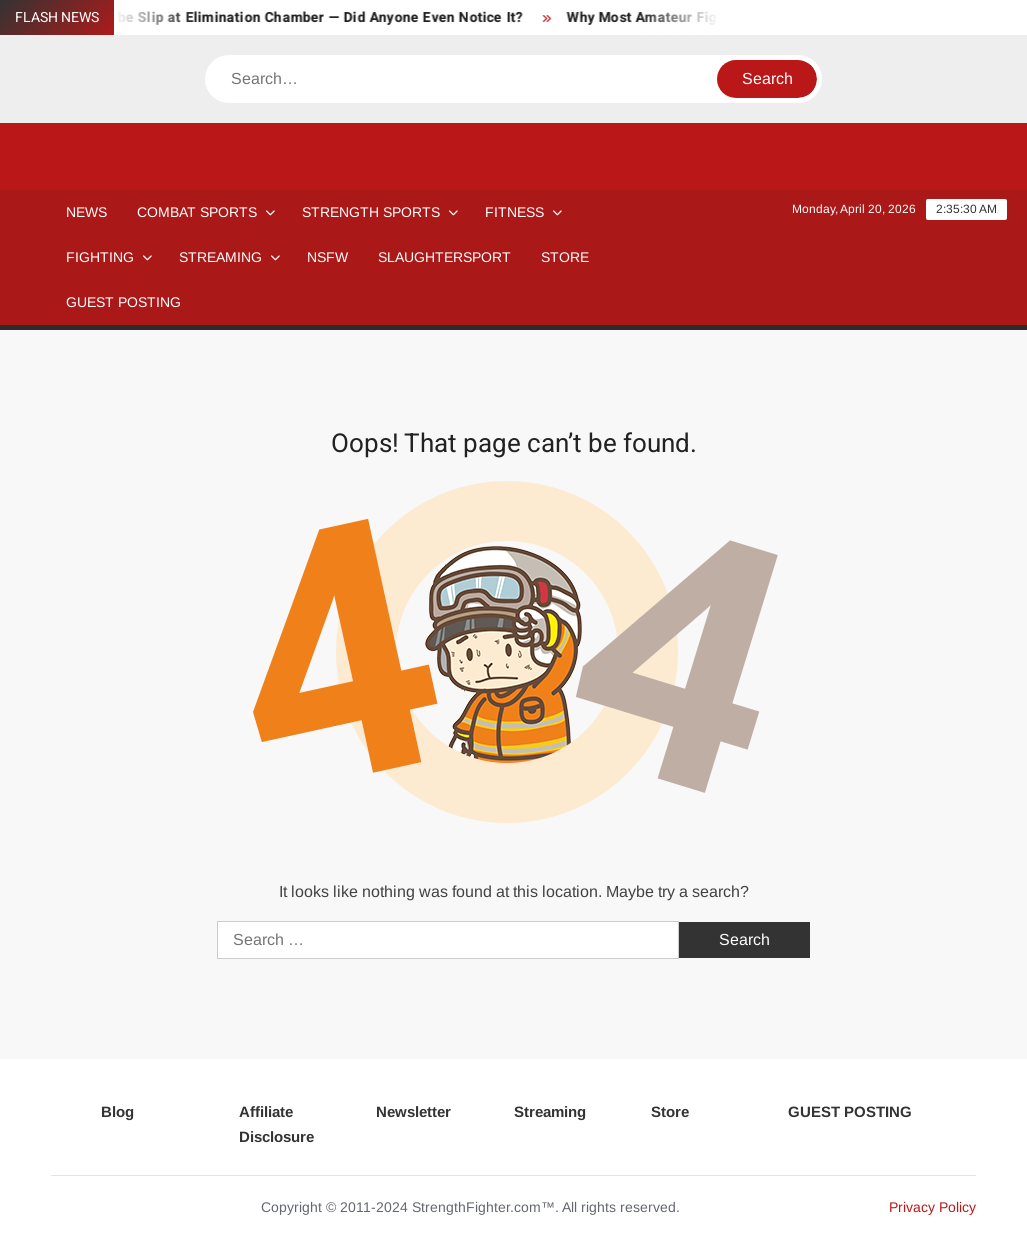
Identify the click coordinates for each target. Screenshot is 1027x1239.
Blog (117, 1111)
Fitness (514, 212)
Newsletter (413, 1111)
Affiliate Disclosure (276, 1124)
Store (670, 1111)
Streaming (220, 257)
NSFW (327, 257)
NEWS (86, 212)
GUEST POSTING (123, 302)
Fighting (100, 257)
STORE (565, 257)
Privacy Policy (932, 1207)
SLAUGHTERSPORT (444, 257)
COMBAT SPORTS (197, 212)
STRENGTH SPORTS (371, 212)
